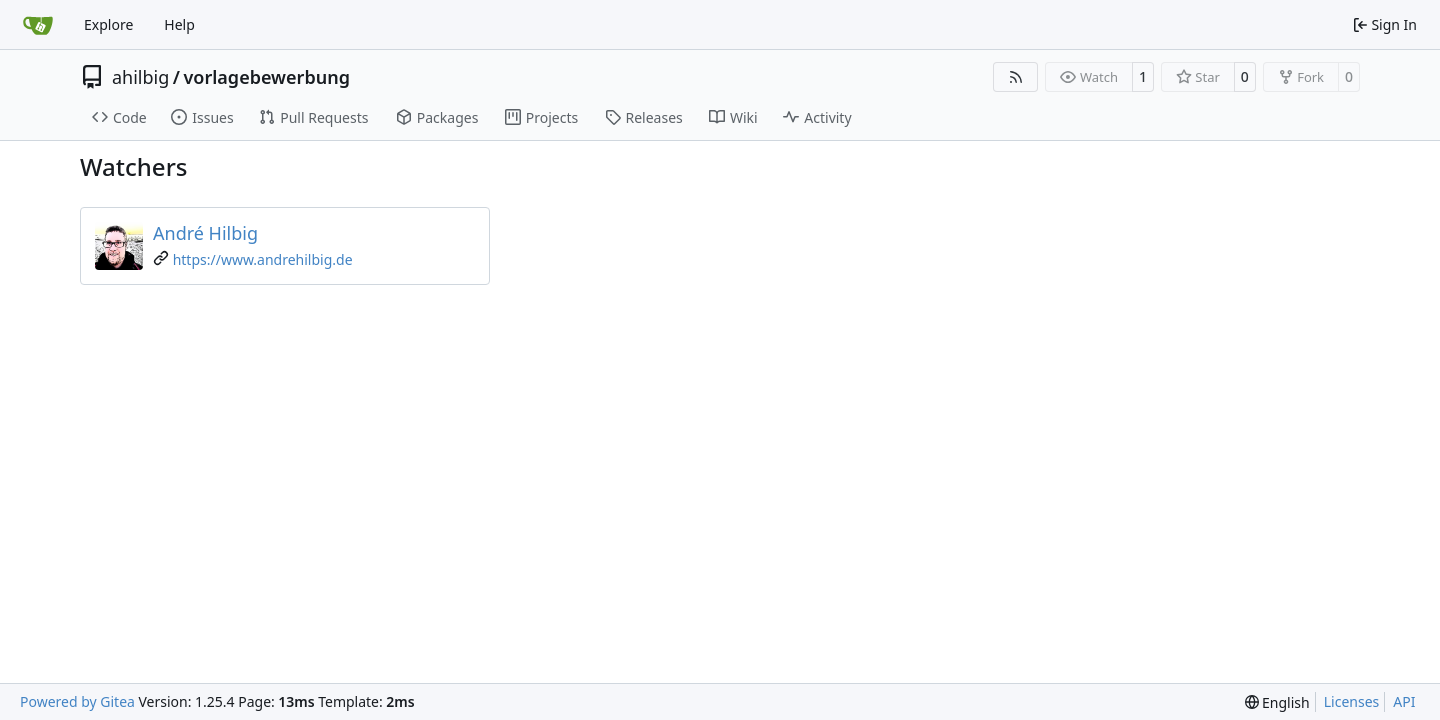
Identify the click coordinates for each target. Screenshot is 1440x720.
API (1404, 701)
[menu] (1277, 702)
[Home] (38, 25)
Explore (108, 24)
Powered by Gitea (77, 701)
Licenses (1352, 701)
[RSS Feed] (1016, 77)
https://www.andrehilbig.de (263, 259)
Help (179, 24)
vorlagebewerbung (266, 77)
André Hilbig (205, 233)
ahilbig (140, 77)
